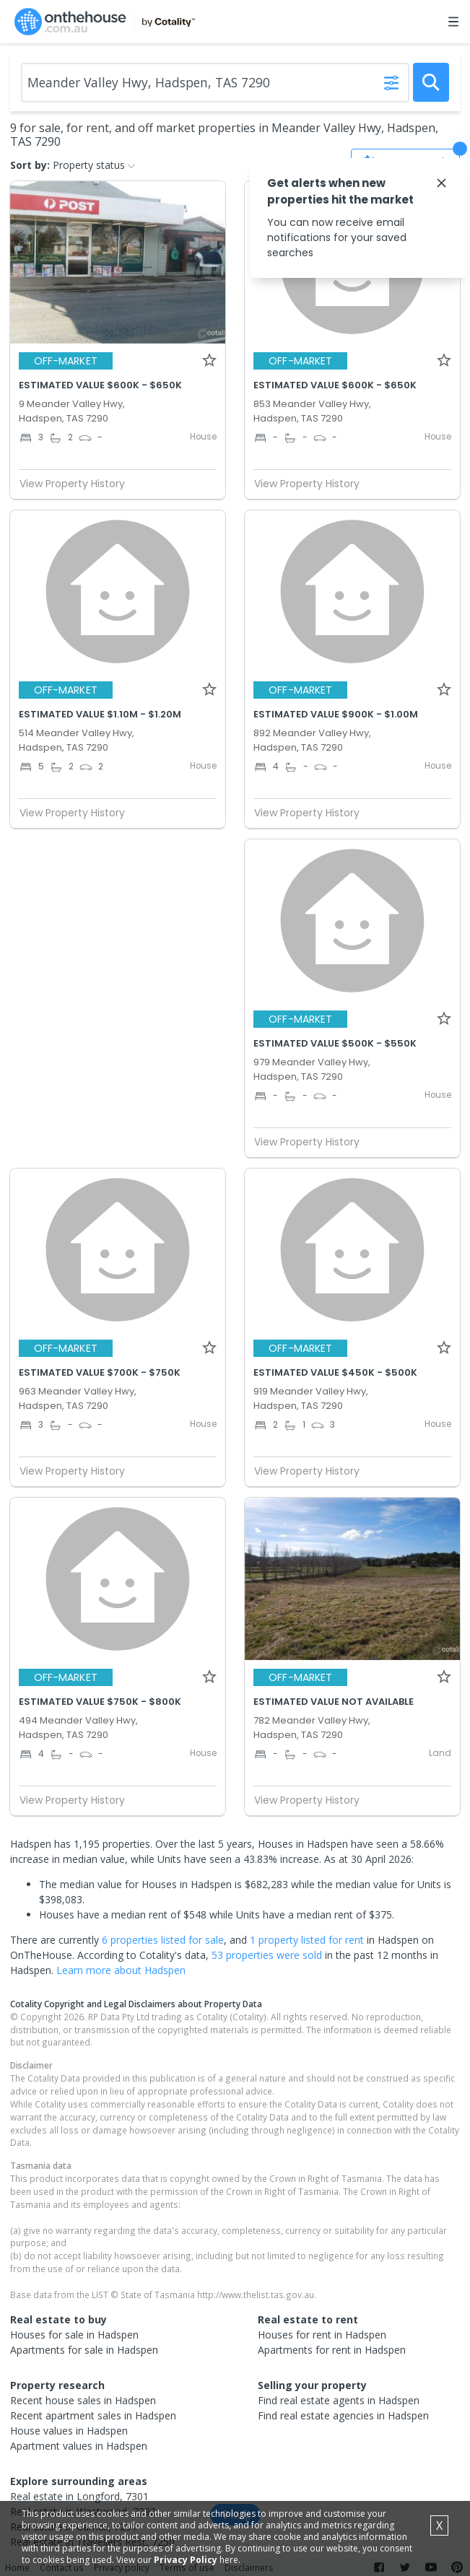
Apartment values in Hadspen (78, 2446)
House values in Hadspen (69, 2430)
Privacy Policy (185, 2560)
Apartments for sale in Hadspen (84, 2350)
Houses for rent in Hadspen (322, 2334)
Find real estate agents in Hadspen (338, 2400)
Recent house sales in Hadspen (83, 2400)
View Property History (77, 483)
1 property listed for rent (307, 1940)
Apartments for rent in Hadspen (332, 2350)
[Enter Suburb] (215, 82)
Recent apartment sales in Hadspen (93, 2415)
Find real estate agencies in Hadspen (343, 2415)
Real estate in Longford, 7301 (79, 2496)
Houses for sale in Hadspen (74, 2334)
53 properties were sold (267, 1955)
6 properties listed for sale (163, 1940)
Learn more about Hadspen (121, 1970)
